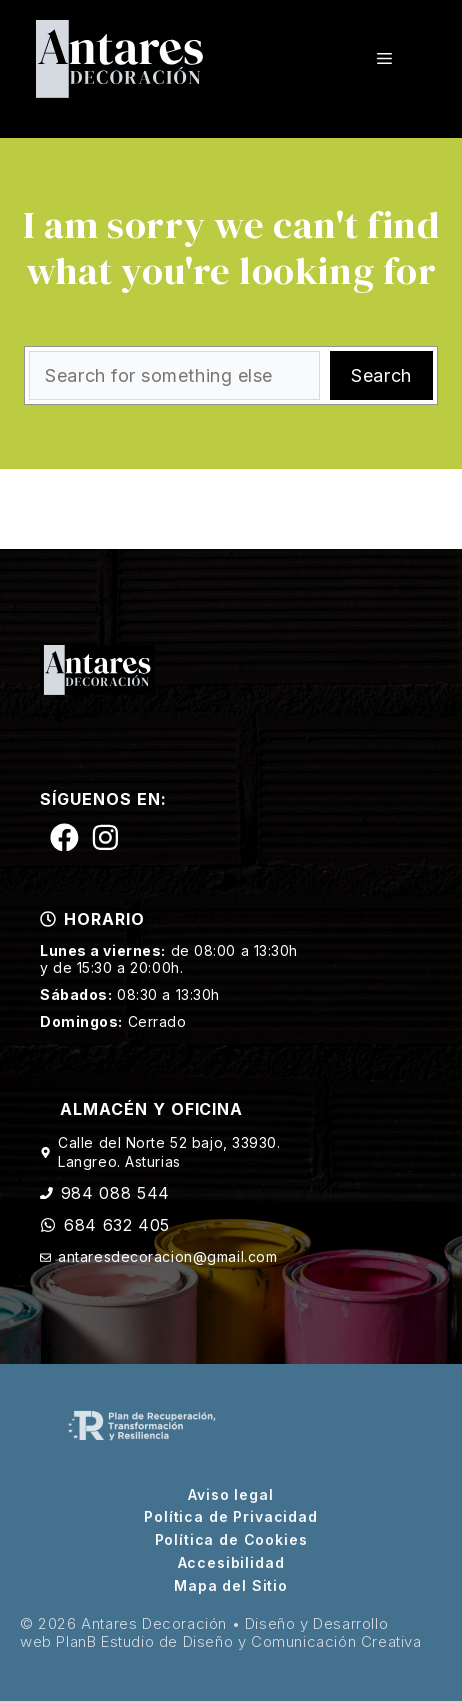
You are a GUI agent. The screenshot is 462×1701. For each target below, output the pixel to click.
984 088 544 (115, 1193)
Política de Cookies (231, 1540)
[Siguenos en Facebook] (64, 837)
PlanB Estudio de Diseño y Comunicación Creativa (238, 1641)
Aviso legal (230, 1495)
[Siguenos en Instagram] (105, 837)
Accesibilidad (231, 1563)
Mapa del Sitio (231, 1586)
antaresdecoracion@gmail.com (167, 1256)
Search (381, 375)
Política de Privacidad (230, 1517)
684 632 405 (117, 1225)
